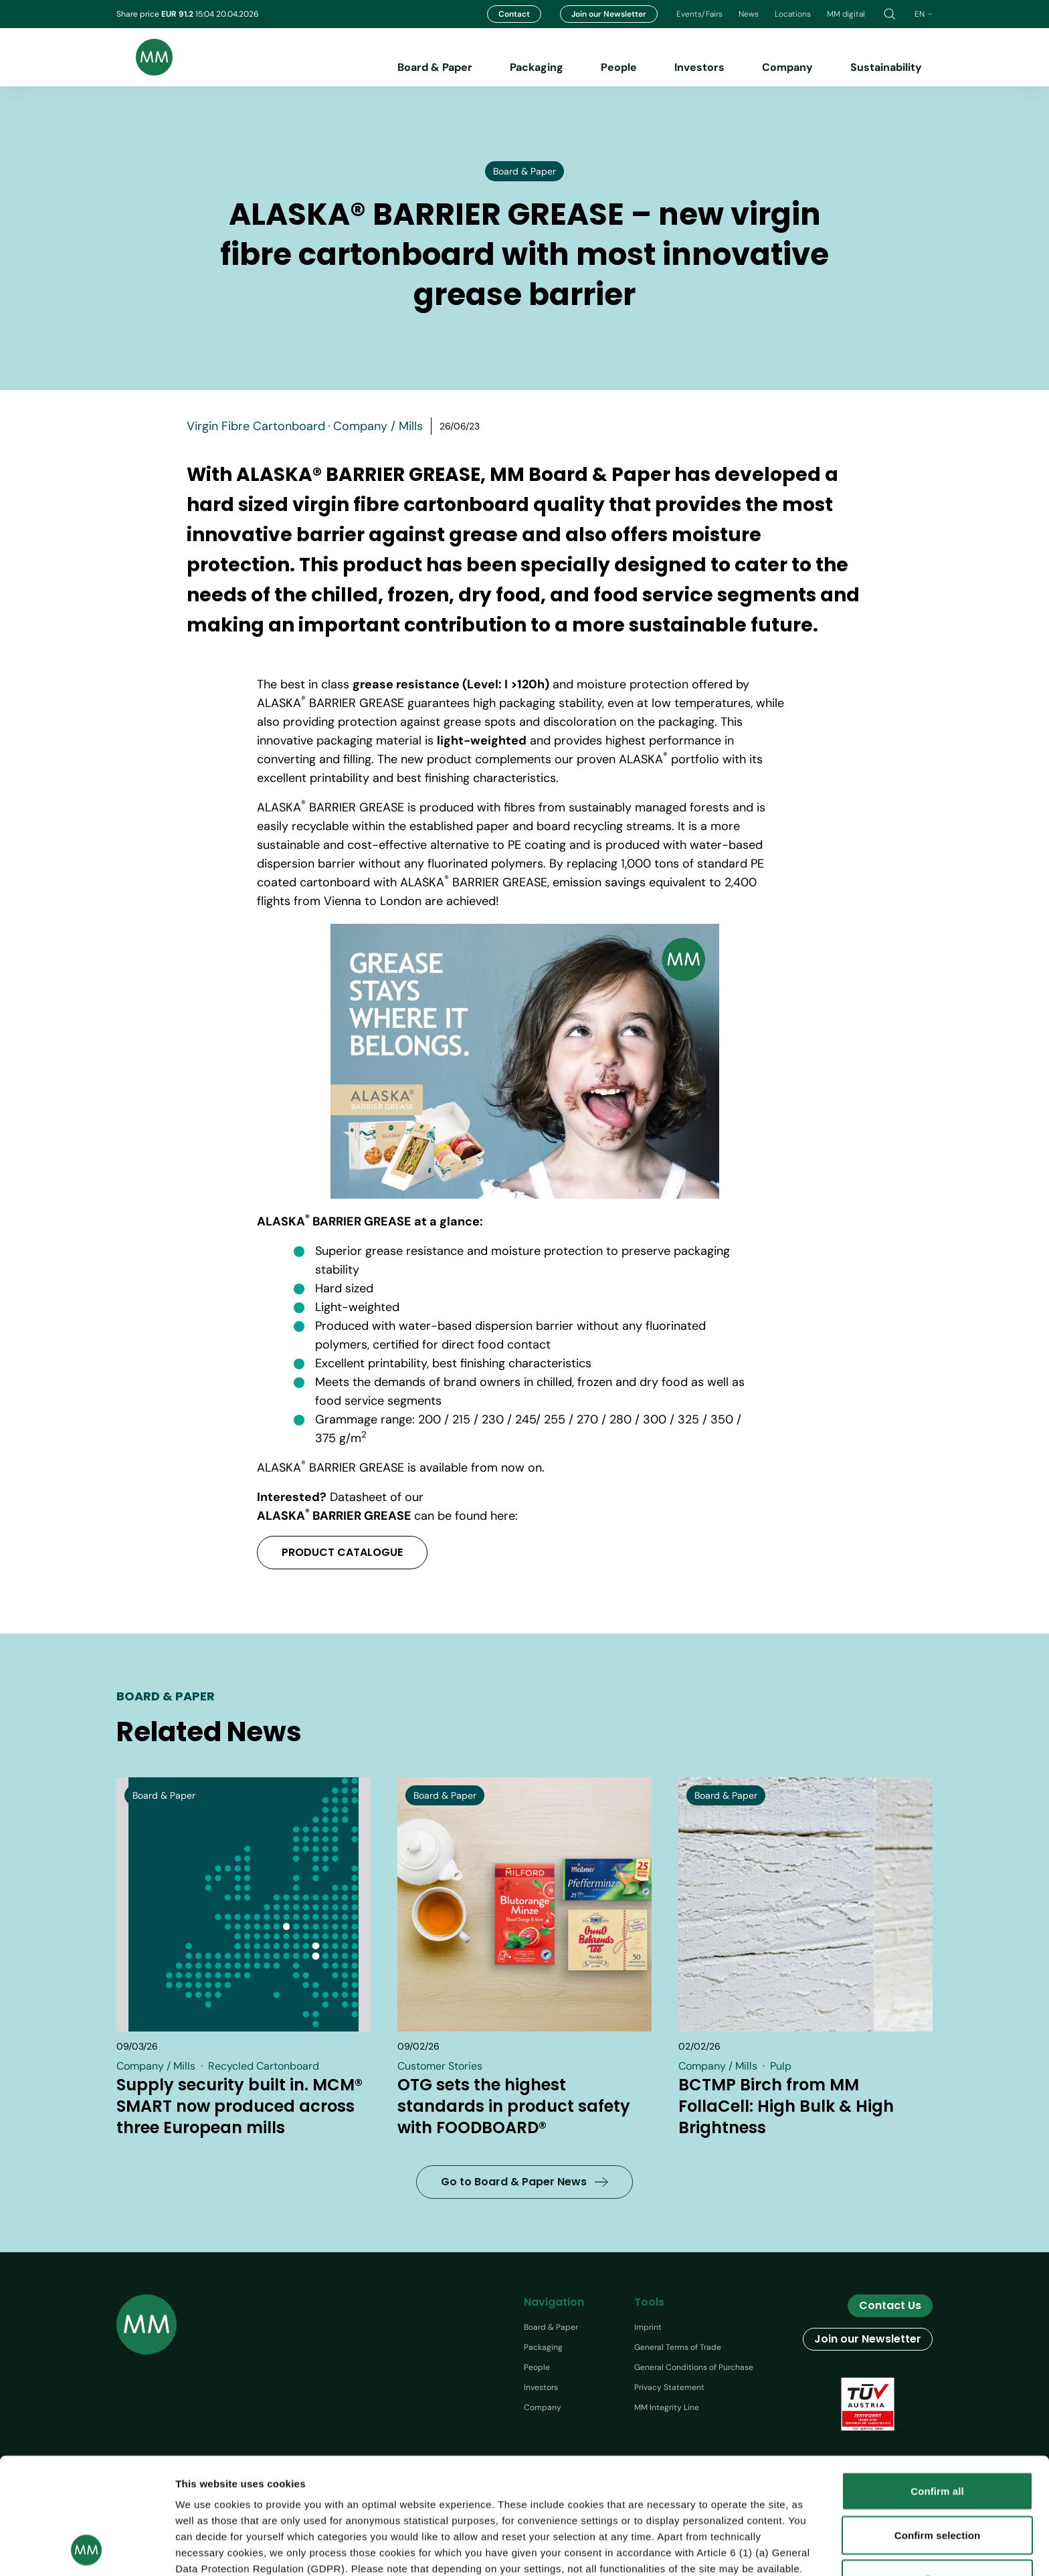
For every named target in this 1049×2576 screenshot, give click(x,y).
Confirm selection (937, 2426)
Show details (775, 2549)
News (749, 14)
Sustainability (886, 67)
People (619, 67)
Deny (937, 2470)
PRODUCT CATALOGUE (342, 1552)
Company (787, 67)
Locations (793, 14)
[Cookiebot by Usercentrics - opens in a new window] (86, 2550)
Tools (649, 2302)
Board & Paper (434, 67)
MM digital (846, 14)
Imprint (648, 2327)
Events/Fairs (699, 14)
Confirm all (937, 2382)
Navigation (554, 2302)
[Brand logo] (144, 57)
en (924, 14)
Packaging (536, 67)
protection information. (438, 2492)
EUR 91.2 (178, 14)
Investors (699, 67)
